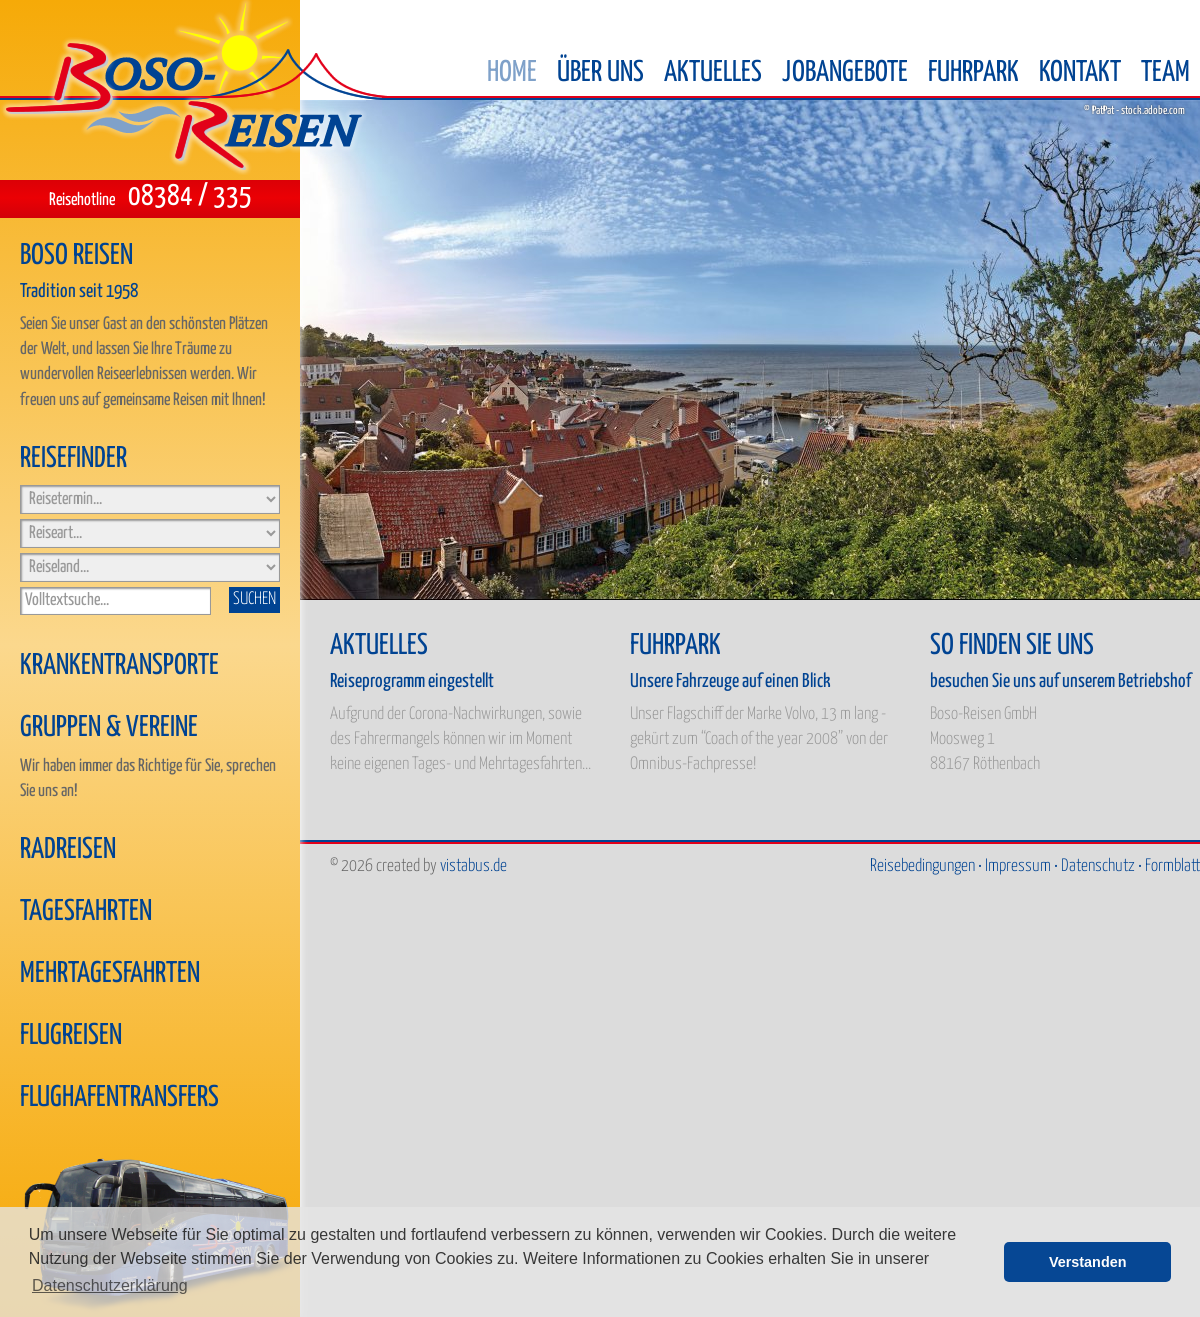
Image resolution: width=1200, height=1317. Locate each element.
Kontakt (1080, 73)
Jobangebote (845, 73)
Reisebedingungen (922, 866)
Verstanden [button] (1088, 1262)
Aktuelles (713, 73)
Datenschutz (1098, 866)
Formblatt (1172, 866)
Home (512, 73)
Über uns (600, 73)
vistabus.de (473, 866)
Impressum (1018, 866)
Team (1165, 73)
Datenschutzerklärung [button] (110, 1285)
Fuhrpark (973, 73)
